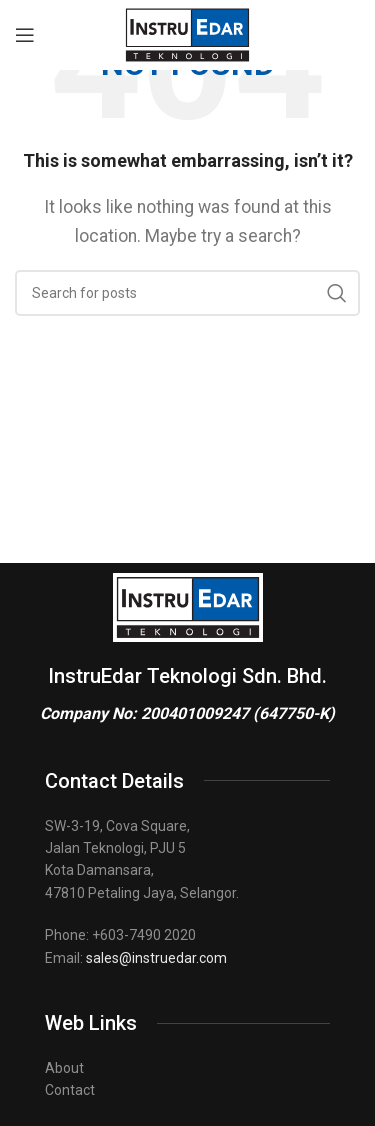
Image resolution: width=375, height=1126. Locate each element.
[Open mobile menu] (25, 35)
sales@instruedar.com (156, 958)
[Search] (187, 293)
